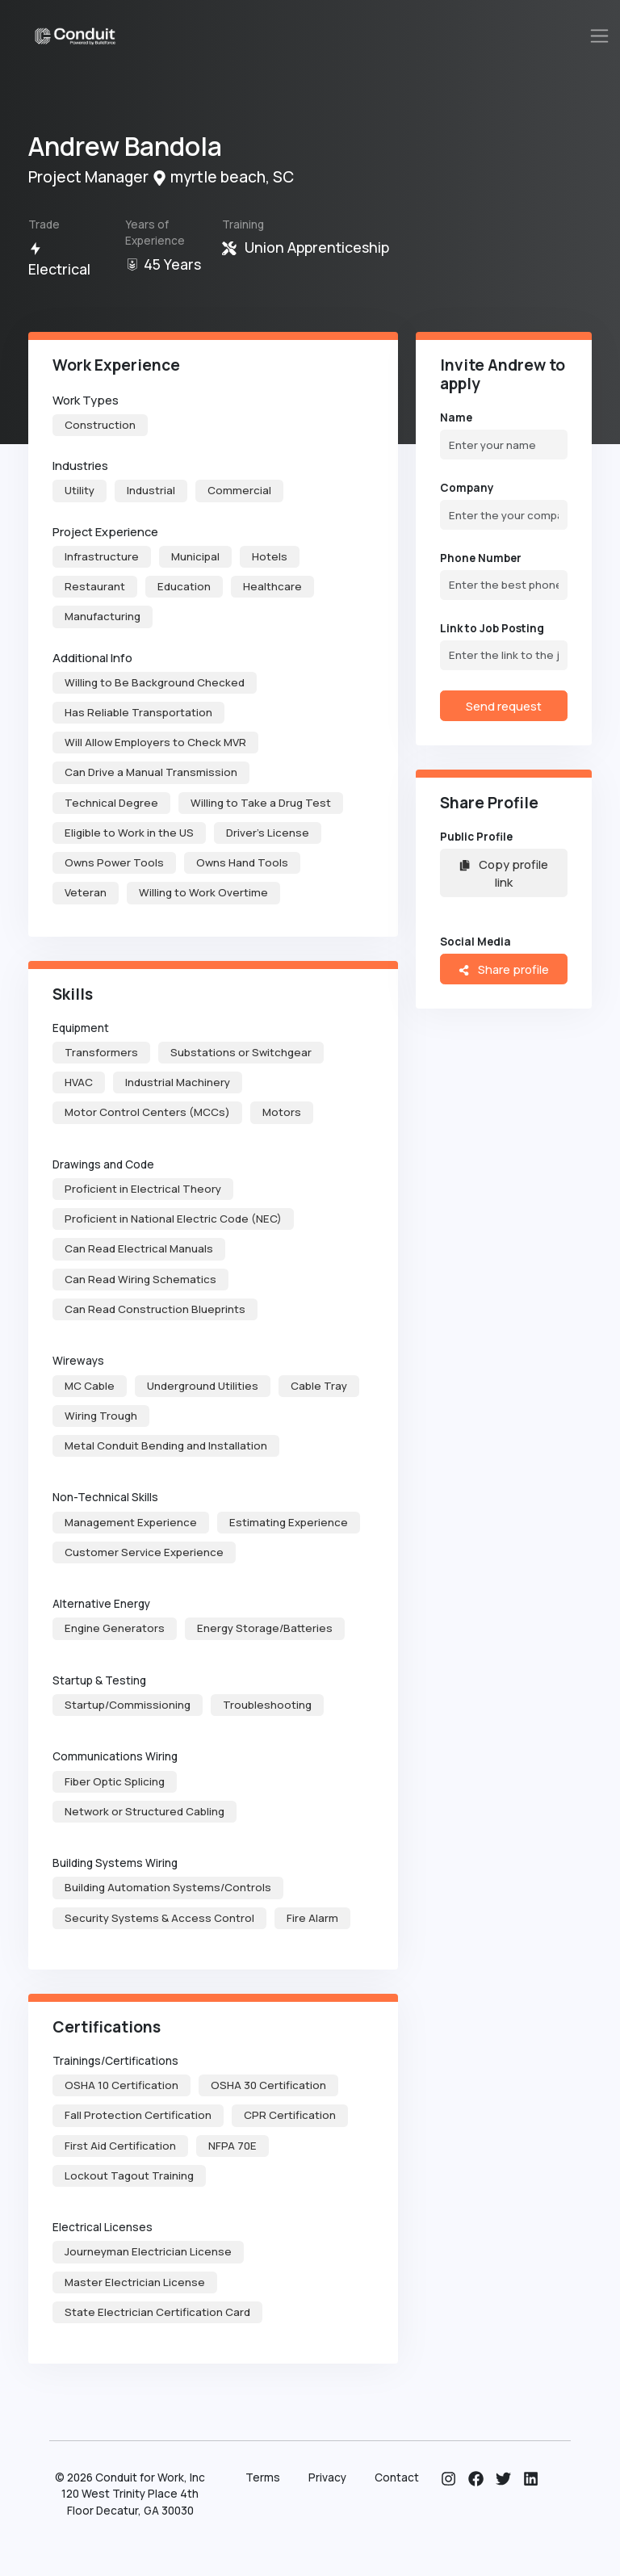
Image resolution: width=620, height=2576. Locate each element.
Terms (262, 2477)
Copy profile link (503, 873)
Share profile (503, 969)
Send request (504, 706)
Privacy (327, 2477)
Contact (397, 2477)
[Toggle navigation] (600, 36)
